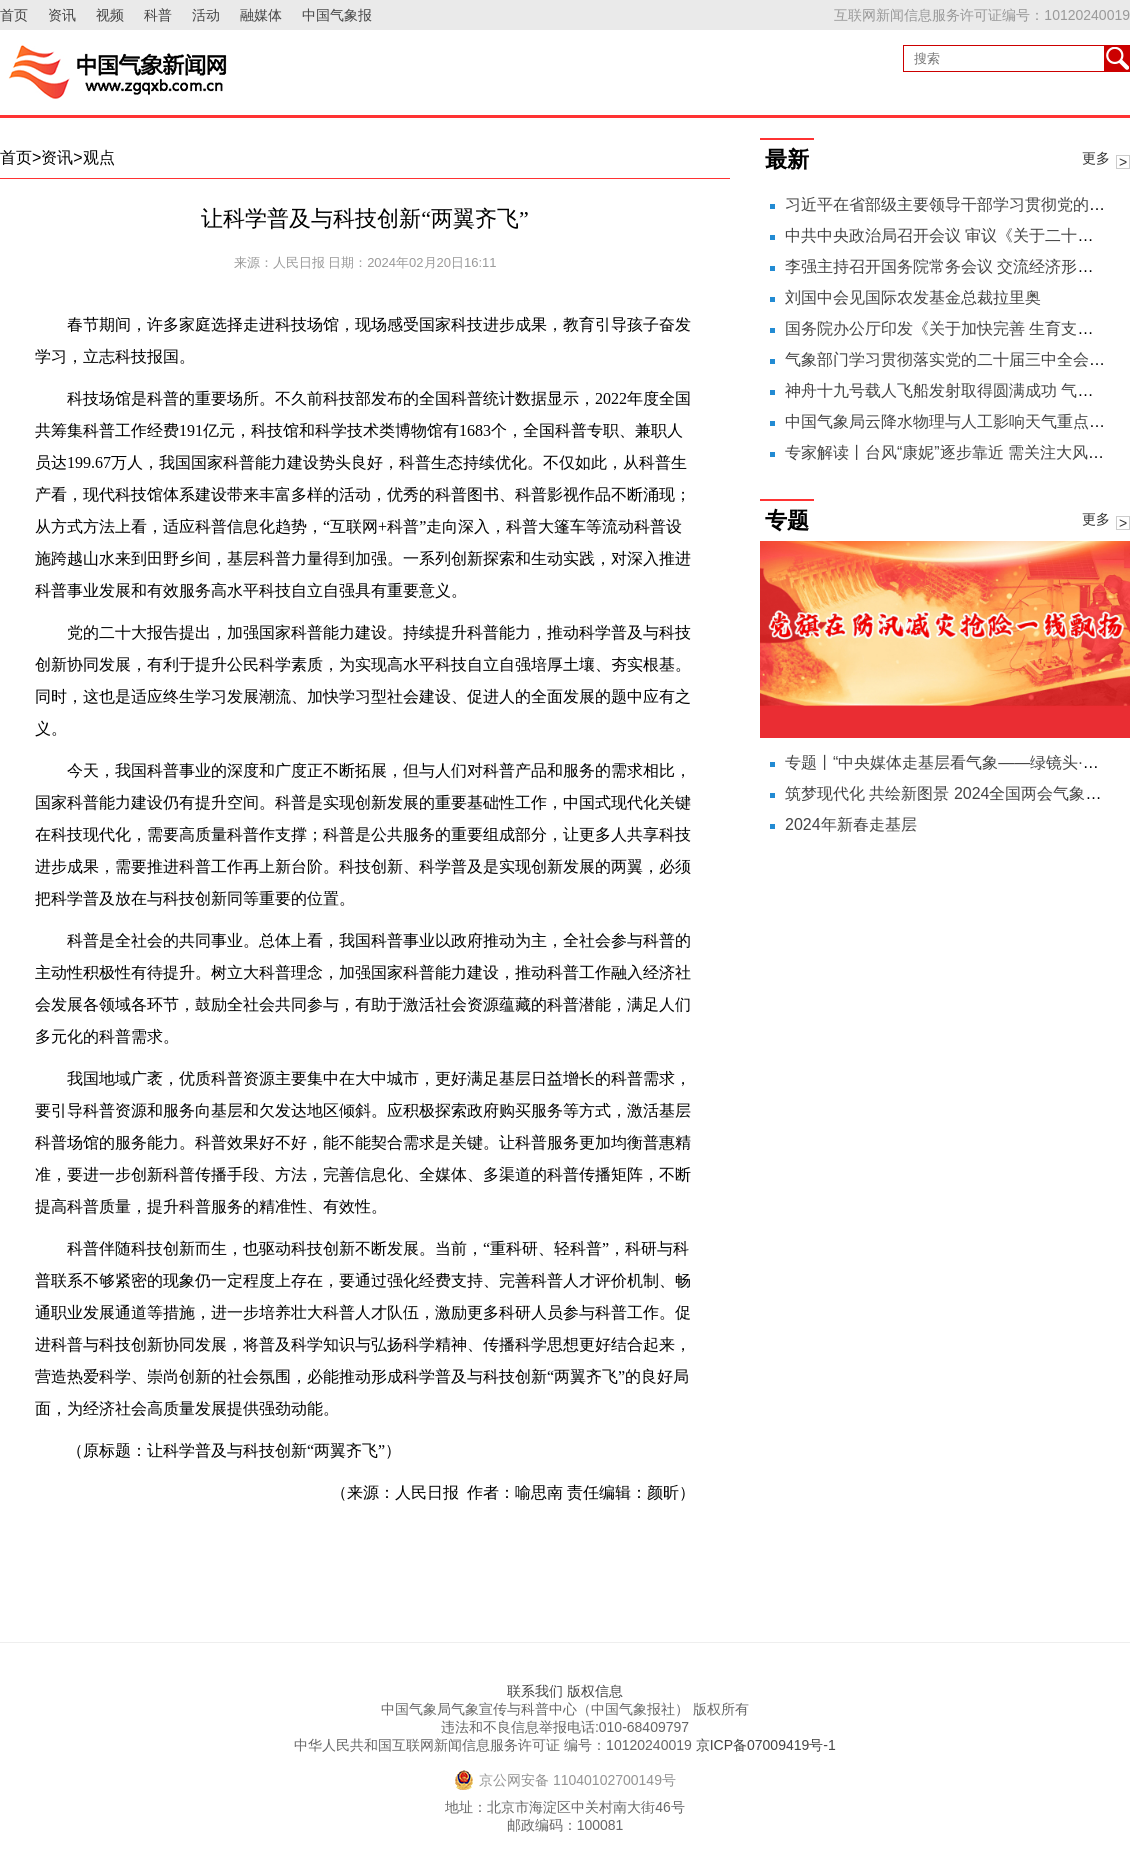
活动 (206, 15)
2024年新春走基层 (851, 824)
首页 (14, 15)
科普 (158, 15)
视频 (110, 15)
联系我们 (535, 1691)
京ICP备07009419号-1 (766, 1745)
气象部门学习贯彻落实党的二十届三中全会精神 (953, 359)
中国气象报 (337, 15)
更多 (1096, 158)
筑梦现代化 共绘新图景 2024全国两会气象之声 (951, 793)
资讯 (62, 15)
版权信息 (595, 1691)
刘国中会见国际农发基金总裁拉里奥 (913, 297)
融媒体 (261, 15)
